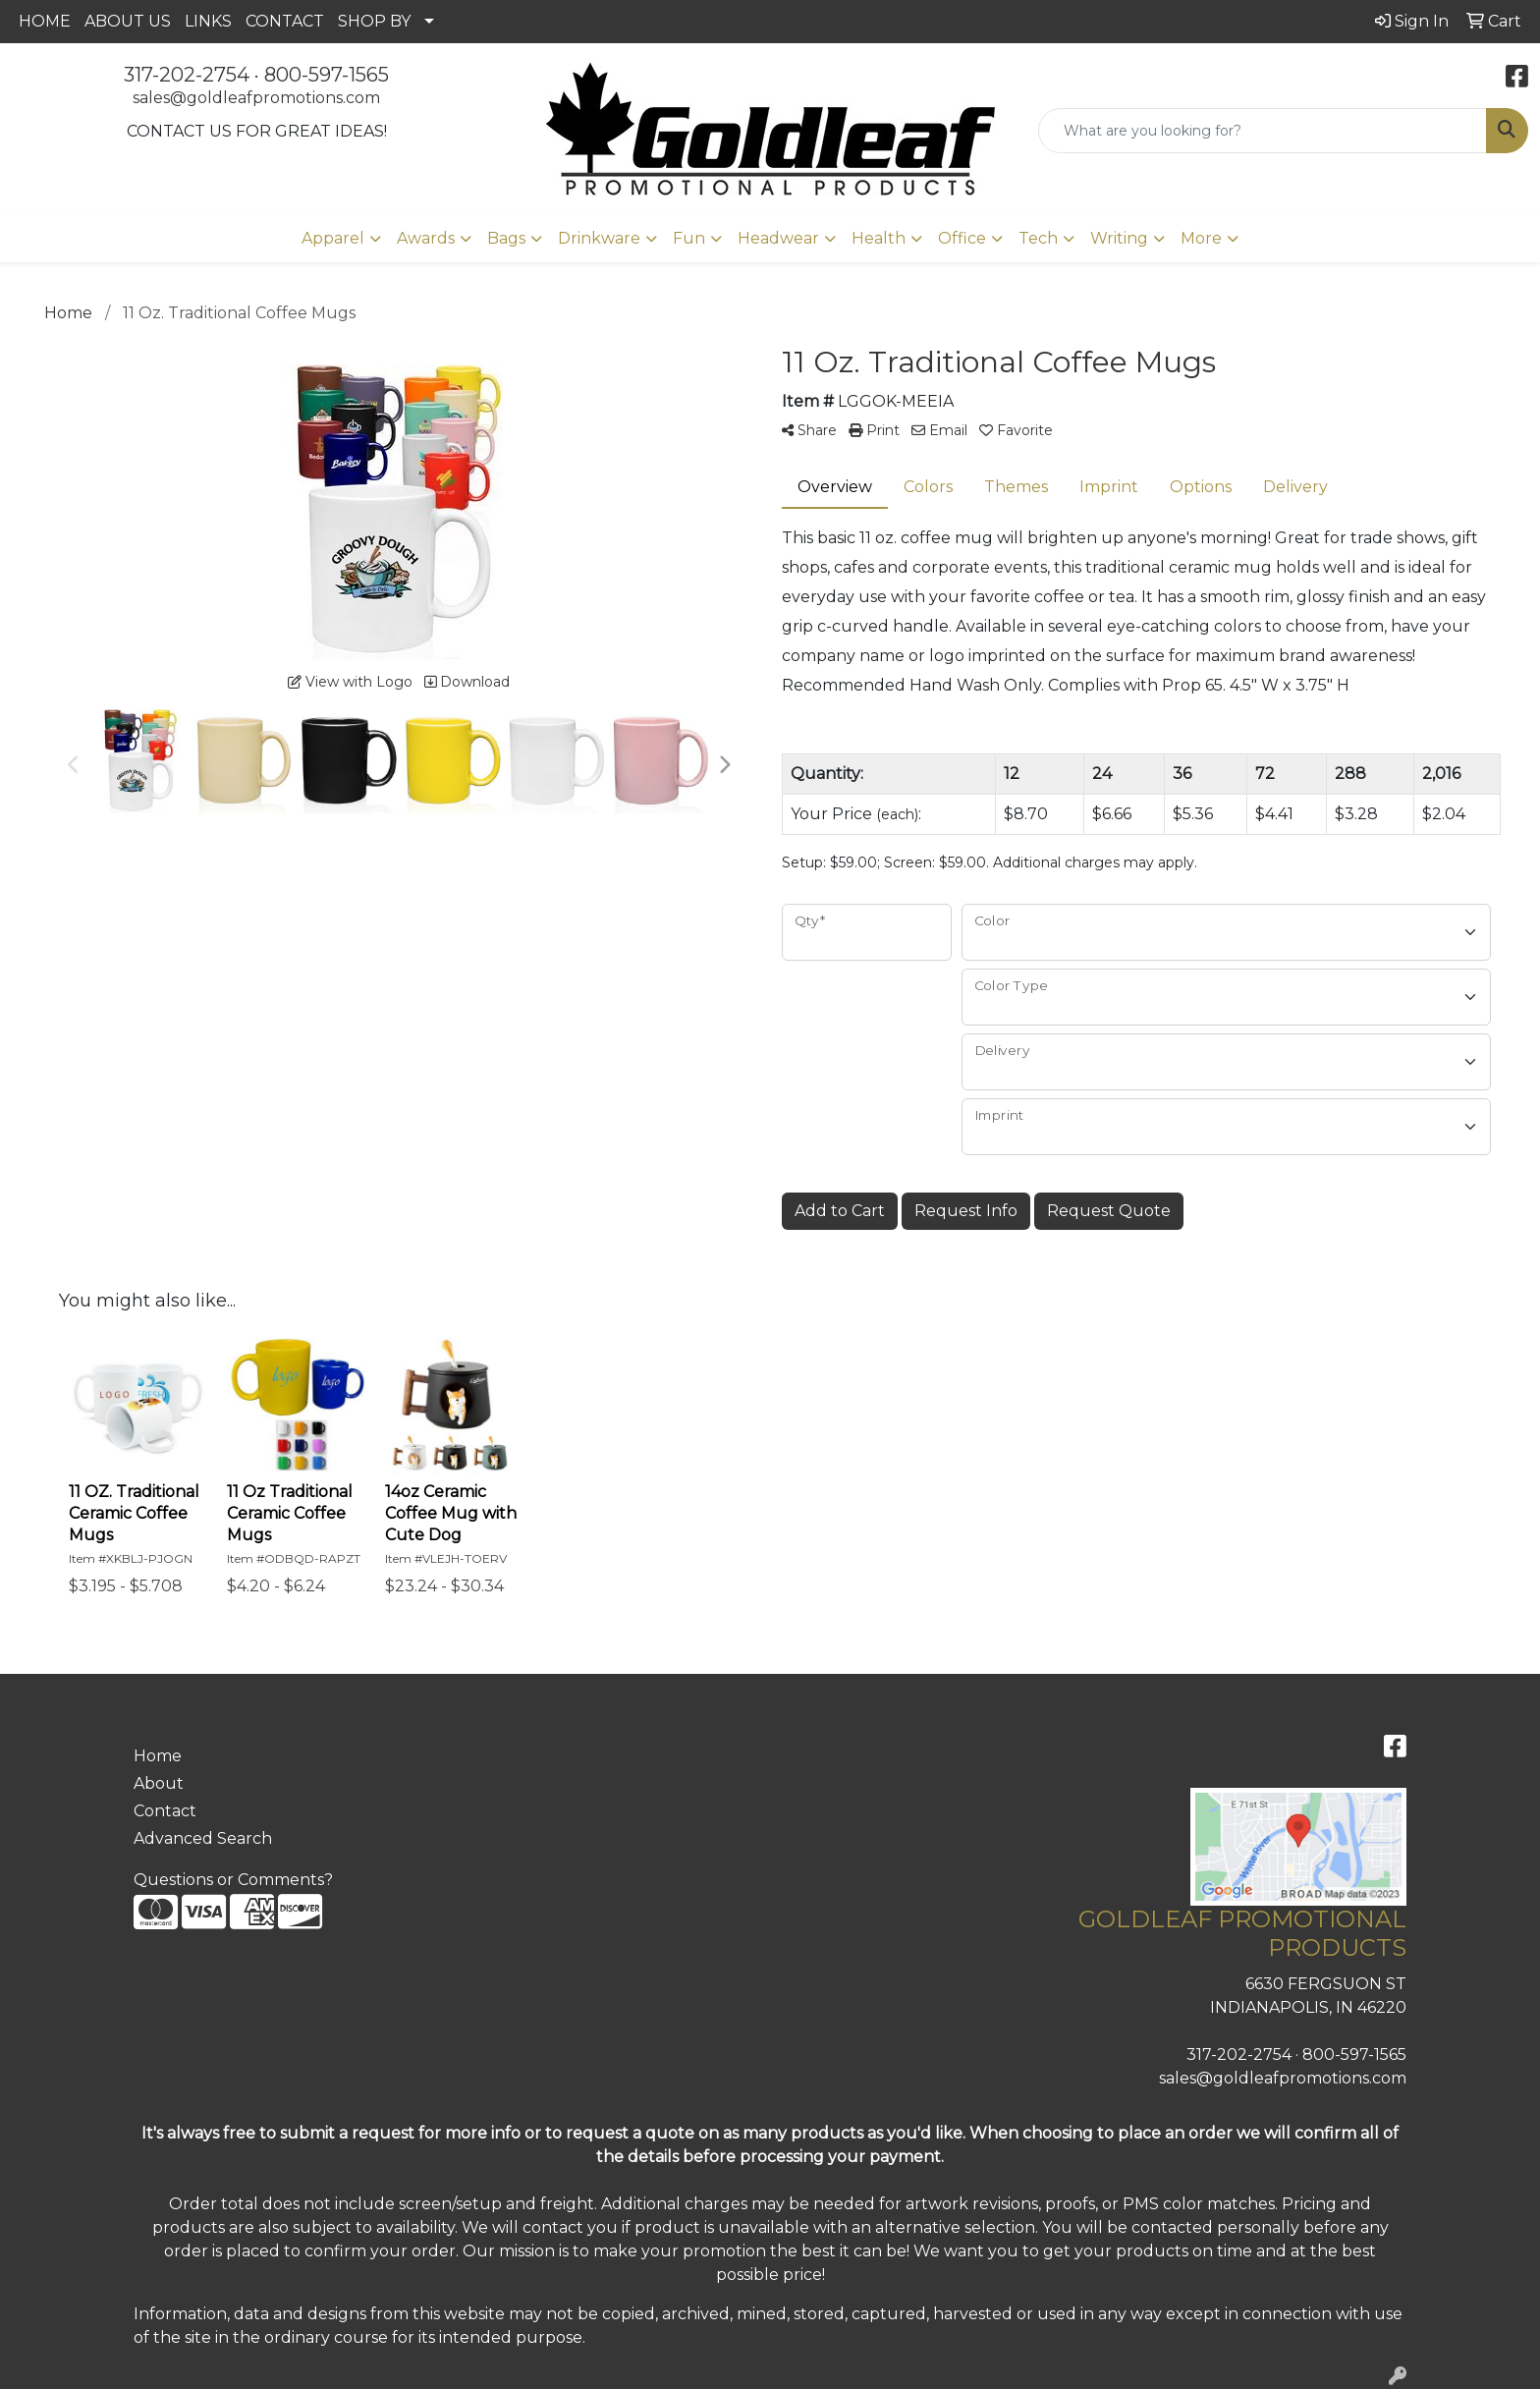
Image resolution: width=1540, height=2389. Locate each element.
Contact (165, 1811)
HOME (45, 21)
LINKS (208, 21)
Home (158, 1756)
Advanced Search (203, 1838)
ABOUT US (127, 21)
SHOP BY (374, 21)
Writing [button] (1119, 238)
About (159, 1783)
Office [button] (962, 238)
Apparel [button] (333, 238)
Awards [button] (426, 238)
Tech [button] (1038, 238)
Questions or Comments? (233, 1879)
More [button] (1201, 238)
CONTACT (285, 21)
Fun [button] (689, 238)
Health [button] (879, 238)
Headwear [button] (778, 238)
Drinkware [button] (599, 238)
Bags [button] (506, 238)
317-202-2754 (186, 74)
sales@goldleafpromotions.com (256, 97)
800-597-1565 (326, 74)
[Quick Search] (1262, 130)
